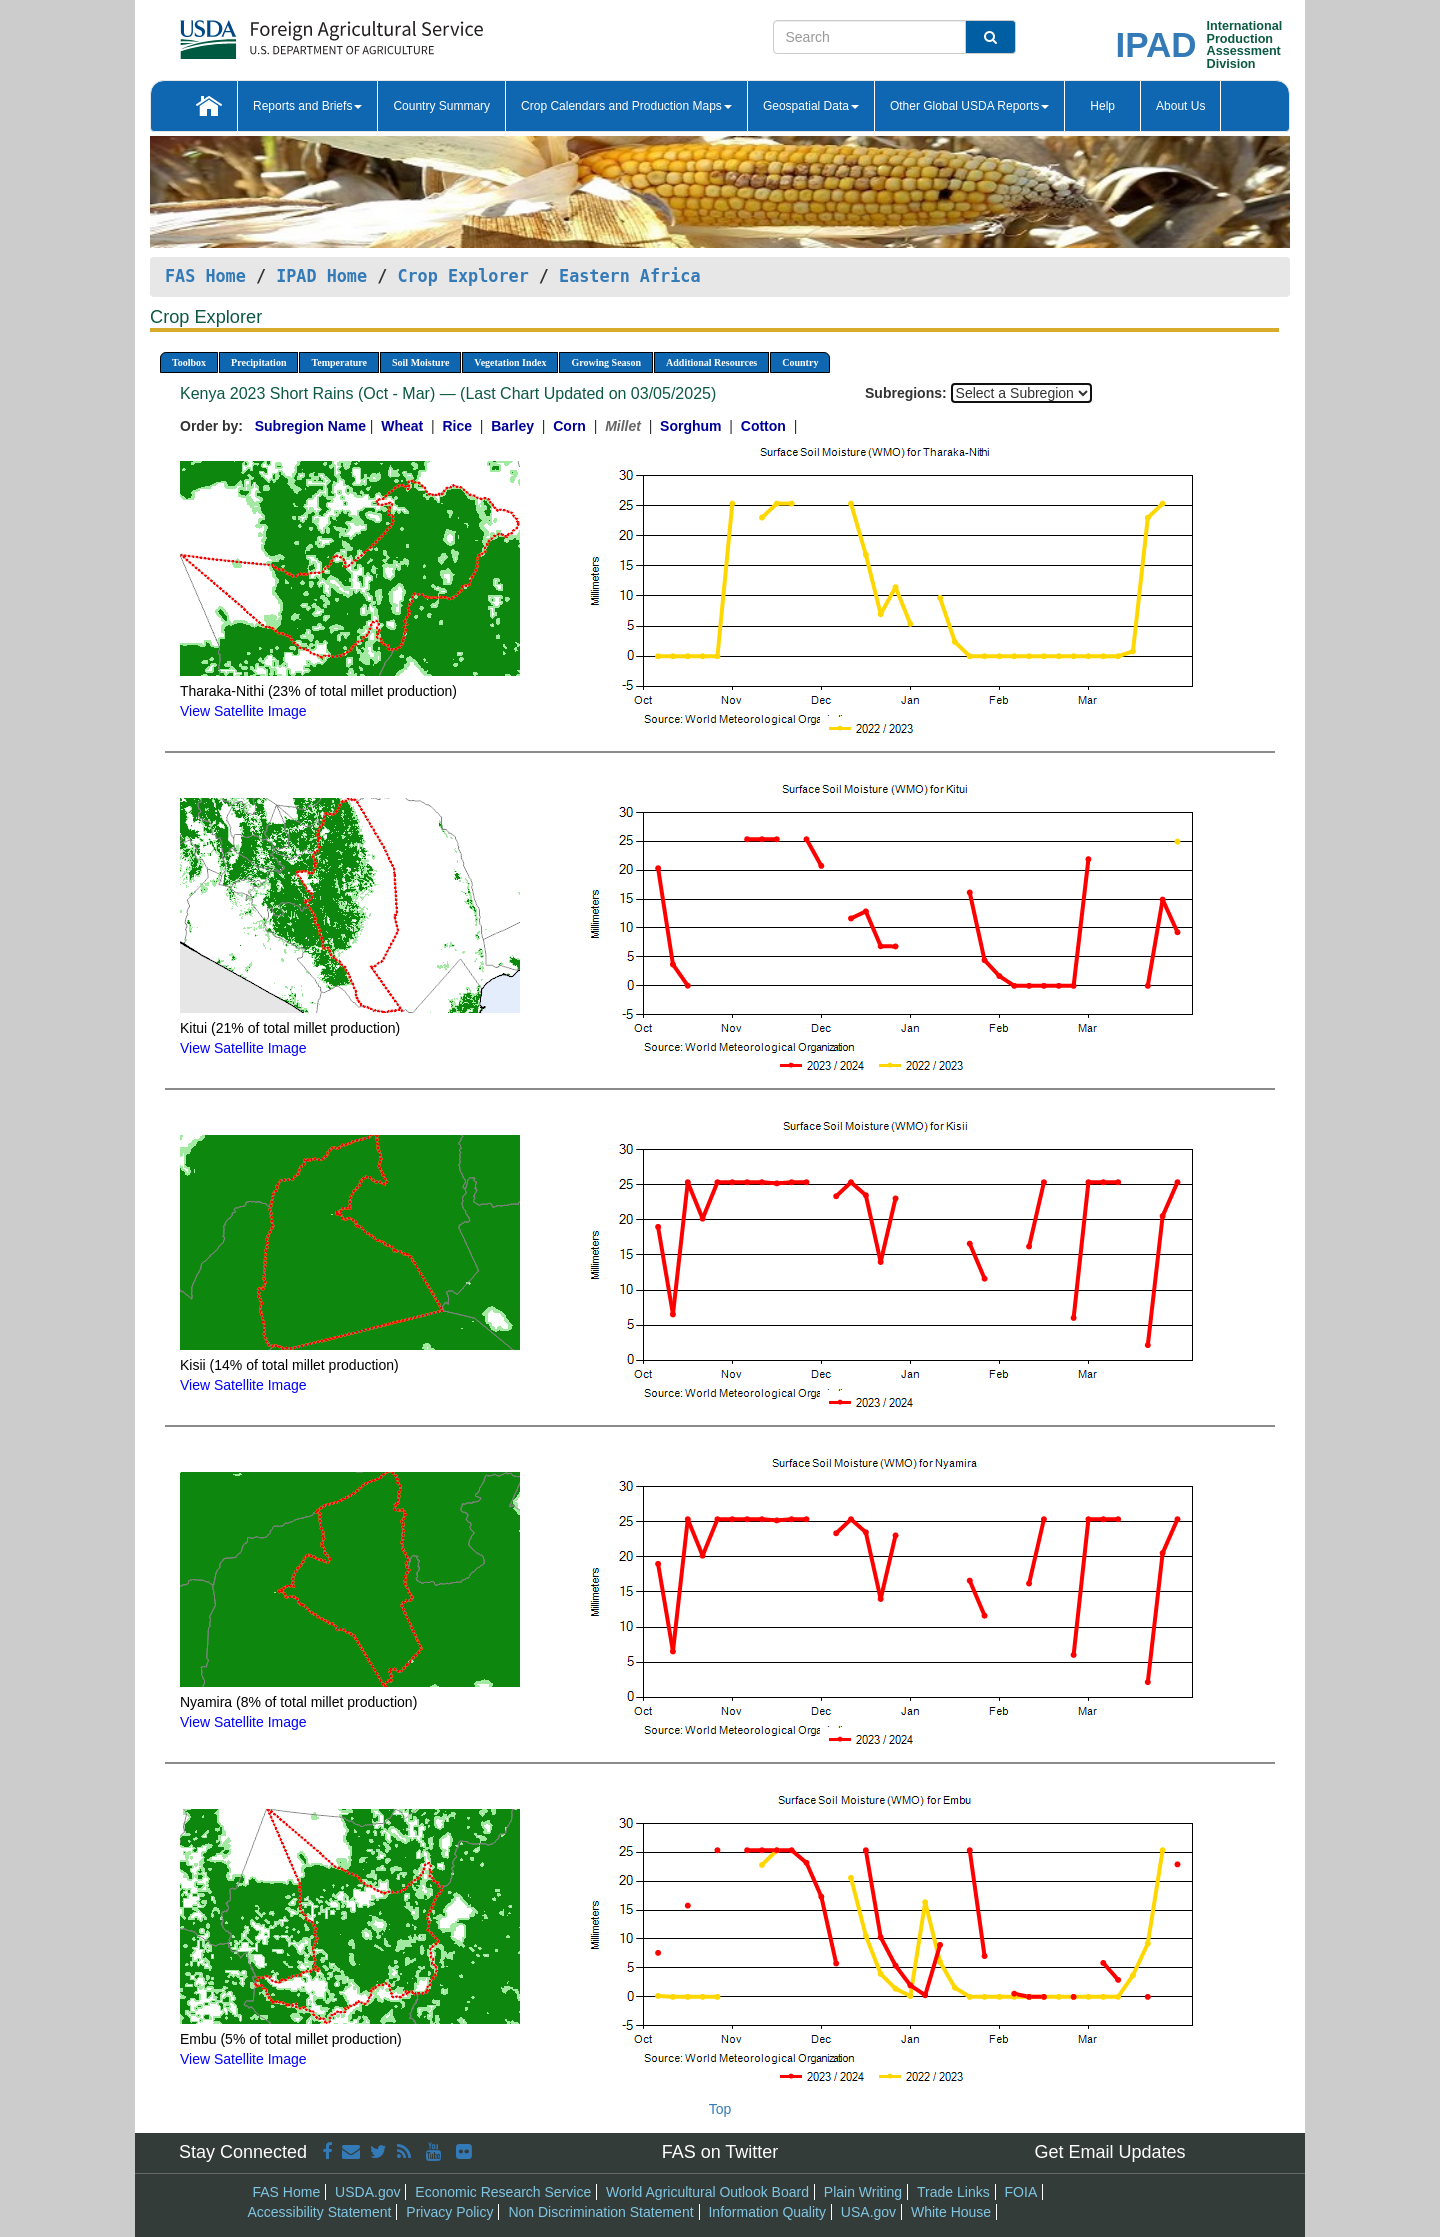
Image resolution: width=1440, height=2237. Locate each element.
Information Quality (767, 2212)
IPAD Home (321, 276)
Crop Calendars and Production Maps (626, 106)
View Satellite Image (243, 711)
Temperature (339, 362)
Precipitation (258, 362)
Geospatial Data (811, 106)
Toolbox (189, 362)
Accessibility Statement (320, 2212)
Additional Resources (711, 362)
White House (951, 2212)
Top (720, 2109)
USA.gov (868, 2212)
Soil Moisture (420, 362)
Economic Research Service (503, 2192)
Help (1102, 106)
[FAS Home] (281, 32)
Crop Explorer (462, 276)
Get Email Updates (1109, 2152)
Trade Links (953, 2192)
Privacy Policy (449, 2212)
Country (800, 362)
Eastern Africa (629, 276)
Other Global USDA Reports (969, 106)
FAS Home (205, 276)
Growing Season (606, 362)
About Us (1180, 106)
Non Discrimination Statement (600, 2212)
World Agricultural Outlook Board (707, 2192)
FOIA (1021, 2192)
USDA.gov (367, 2192)
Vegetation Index (510, 362)
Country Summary (441, 106)
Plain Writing (863, 2192)
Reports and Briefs (307, 106)
